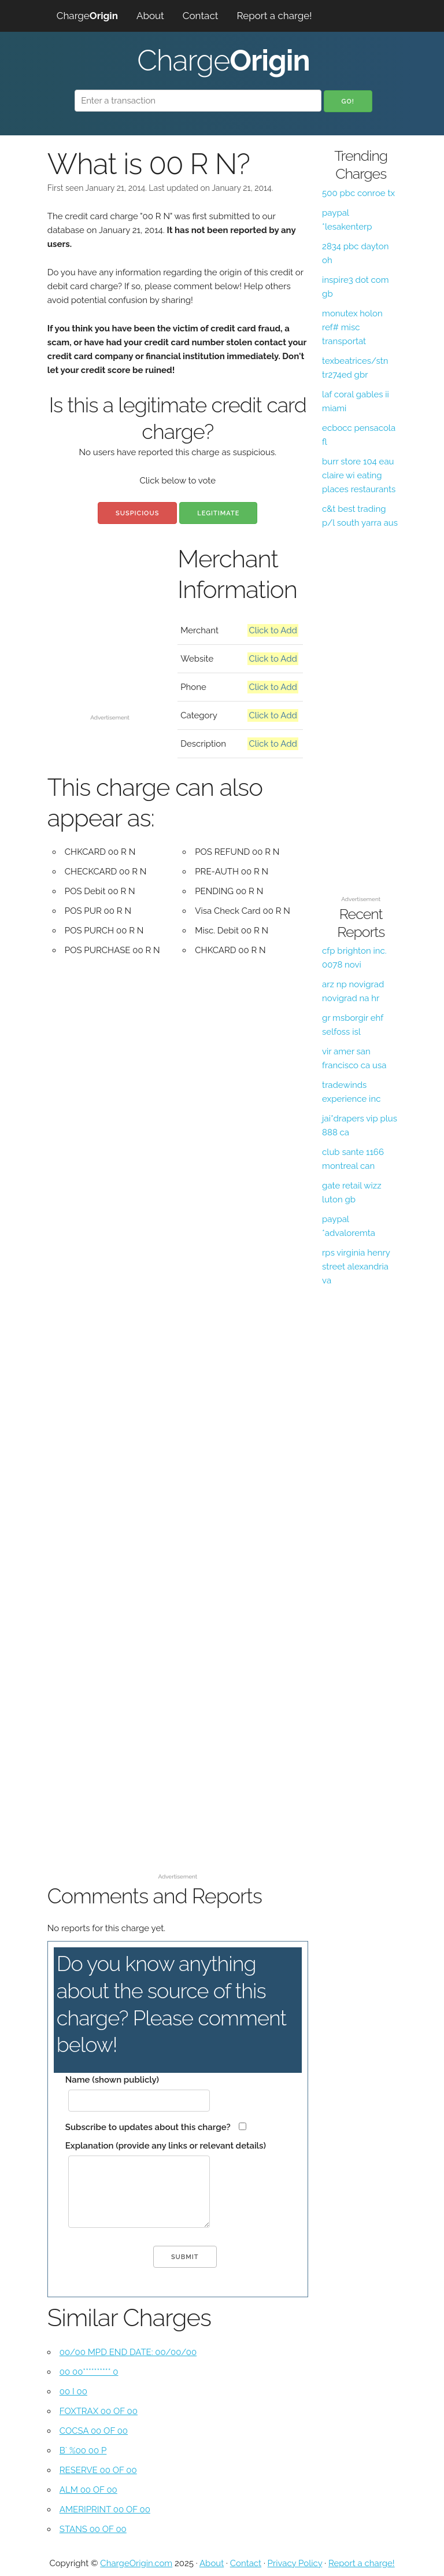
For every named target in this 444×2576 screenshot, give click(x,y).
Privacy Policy (295, 2563)
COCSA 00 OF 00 (94, 2431)
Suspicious (137, 513)
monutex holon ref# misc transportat (352, 327)
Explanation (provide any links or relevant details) (165, 2145)
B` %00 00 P (83, 2450)
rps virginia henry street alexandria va (356, 1267)
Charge (87, 15)
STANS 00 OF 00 (93, 2529)
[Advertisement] (109, 652)
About (150, 15)
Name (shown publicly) (112, 2080)
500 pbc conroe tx (358, 193)
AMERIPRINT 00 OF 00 (105, 2509)
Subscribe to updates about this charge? (148, 2127)
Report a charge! (274, 15)
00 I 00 (73, 2391)
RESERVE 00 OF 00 (98, 2470)
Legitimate (218, 513)
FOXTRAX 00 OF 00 (99, 2411)
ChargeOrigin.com (136, 2563)
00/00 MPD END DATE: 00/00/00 (128, 2352)
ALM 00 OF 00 (88, 2490)
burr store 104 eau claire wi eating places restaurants (358, 475)
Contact (201, 15)
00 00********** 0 (89, 2372)
